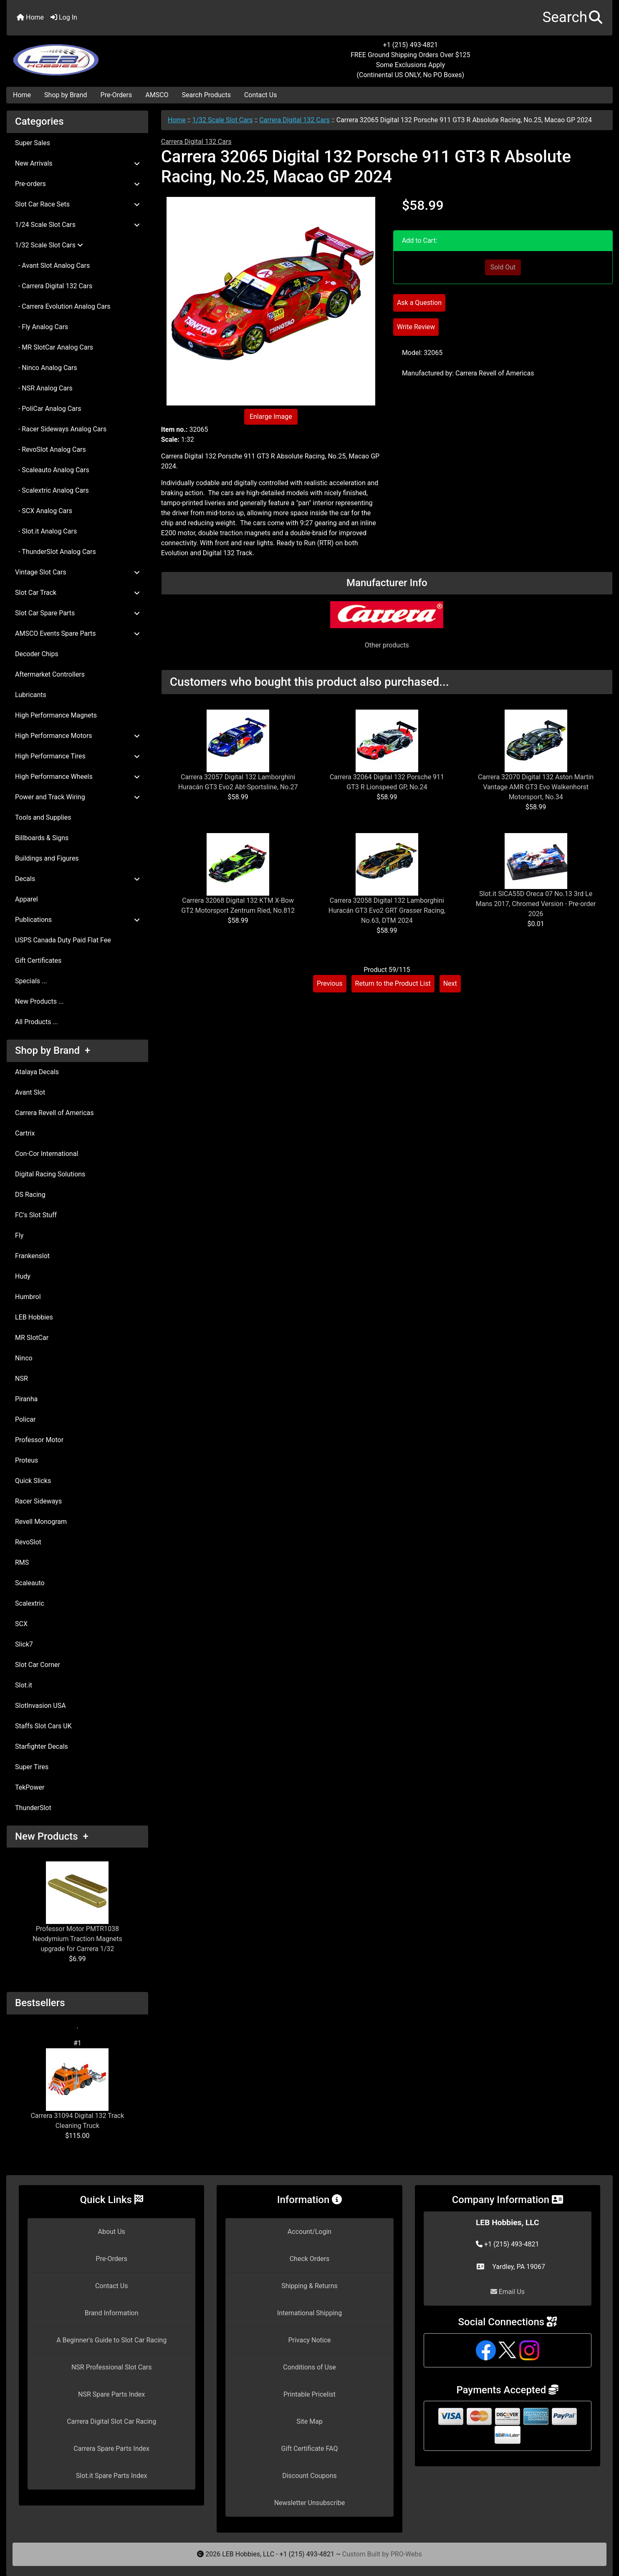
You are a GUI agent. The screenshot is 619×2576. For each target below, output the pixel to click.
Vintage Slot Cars (77, 572)
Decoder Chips (36, 654)
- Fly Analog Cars (41, 327)
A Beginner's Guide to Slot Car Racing (111, 2340)
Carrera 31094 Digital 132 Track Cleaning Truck (77, 2089)
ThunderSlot (33, 1808)
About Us (111, 2232)
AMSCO (156, 95)
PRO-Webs (406, 2554)
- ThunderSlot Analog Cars (55, 552)
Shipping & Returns (309, 2286)
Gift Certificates (38, 960)
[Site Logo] (107, 55)
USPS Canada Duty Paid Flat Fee (63, 940)
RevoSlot (28, 1542)
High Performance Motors (77, 736)
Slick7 (24, 1644)
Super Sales (32, 143)
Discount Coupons (309, 2476)
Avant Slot (30, 1092)
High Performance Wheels (77, 777)
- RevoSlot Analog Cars (50, 449)
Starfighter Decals (41, 1746)
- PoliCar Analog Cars (48, 409)
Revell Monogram (41, 1522)
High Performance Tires (77, 756)
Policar (25, 1419)
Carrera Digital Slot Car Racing (111, 2421)
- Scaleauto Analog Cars (52, 470)
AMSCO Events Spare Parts (77, 633)
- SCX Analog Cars (43, 511)
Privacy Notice (309, 2340)
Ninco (24, 1358)
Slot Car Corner (37, 1665)
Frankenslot (32, 1256)
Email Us (507, 2292)
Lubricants (30, 695)
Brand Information (112, 2313)
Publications (77, 920)
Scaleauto (30, 1583)
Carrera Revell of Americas (54, 1113)
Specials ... (31, 981)
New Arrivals (77, 163)
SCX (21, 1624)
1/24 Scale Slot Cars (77, 225)
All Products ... (36, 1022)
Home (30, 17)
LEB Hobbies (34, 1317)
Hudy (22, 1276)
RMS (22, 1562)
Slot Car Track (77, 593)
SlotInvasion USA (40, 1706)
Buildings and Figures (47, 858)
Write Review (416, 327)
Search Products (206, 95)
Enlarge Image (271, 417)
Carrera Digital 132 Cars (294, 120)
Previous (330, 983)
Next (450, 983)
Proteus (26, 1460)
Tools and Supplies (43, 817)
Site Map (309, 2421)
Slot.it (23, 1685)
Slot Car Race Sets (77, 204)
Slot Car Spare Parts (77, 613)
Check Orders (310, 2259)
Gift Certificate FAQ (309, 2449)
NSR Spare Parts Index (111, 2394)
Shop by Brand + (52, 1050)
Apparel (26, 899)
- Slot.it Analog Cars (46, 531)
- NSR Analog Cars (44, 388)
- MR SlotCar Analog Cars (54, 347)
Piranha (26, 1399)
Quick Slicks (33, 1481)
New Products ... (39, 1001)
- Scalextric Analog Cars (52, 490)
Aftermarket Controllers (50, 674)
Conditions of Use (309, 2367)
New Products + (51, 1836)
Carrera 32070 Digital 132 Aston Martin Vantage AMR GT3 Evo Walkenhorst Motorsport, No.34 (536, 787)
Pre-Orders (116, 95)
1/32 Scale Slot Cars (222, 120)
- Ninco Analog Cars (46, 368)
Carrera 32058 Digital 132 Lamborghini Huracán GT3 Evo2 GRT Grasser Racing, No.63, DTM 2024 (386, 910)
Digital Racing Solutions (50, 1174)
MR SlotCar (31, 1338)
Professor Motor (39, 1440)
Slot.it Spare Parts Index (111, 2476)
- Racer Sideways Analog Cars (60, 429)
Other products (387, 645)
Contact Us (260, 95)
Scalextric (29, 1603)
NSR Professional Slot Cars (111, 2367)
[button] (572, 17)
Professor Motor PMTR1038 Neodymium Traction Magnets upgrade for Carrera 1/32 (77, 1907)
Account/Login (309, 2232)
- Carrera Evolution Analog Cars (63, 306)
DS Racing (30, 1195)
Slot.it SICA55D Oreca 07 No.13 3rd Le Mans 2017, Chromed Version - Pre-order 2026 (536, 904)
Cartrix (25, 1133)
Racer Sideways (38, 1501)
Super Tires (31, 1767)
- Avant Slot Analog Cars (52, 265)
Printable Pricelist (309, 2394)
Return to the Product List (393, 983)
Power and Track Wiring (77, 797)
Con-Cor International (46, 1154)
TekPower (29, 1787)
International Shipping (309, 2313)
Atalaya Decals (37, 1072)
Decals (77, 879)
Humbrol (28, 1297)
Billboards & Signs (41, 838)
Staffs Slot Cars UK (43, 1726)
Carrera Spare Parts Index (111, 2449)
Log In (64, 17)
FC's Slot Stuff (36, 1215)
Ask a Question (419, 303)
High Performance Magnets (56, 715)
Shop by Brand (65, 95)
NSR (21, 1378)
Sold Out (503, 267)
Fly (19, 1235)
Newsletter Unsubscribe (309, 2503)
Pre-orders (77, 184)
